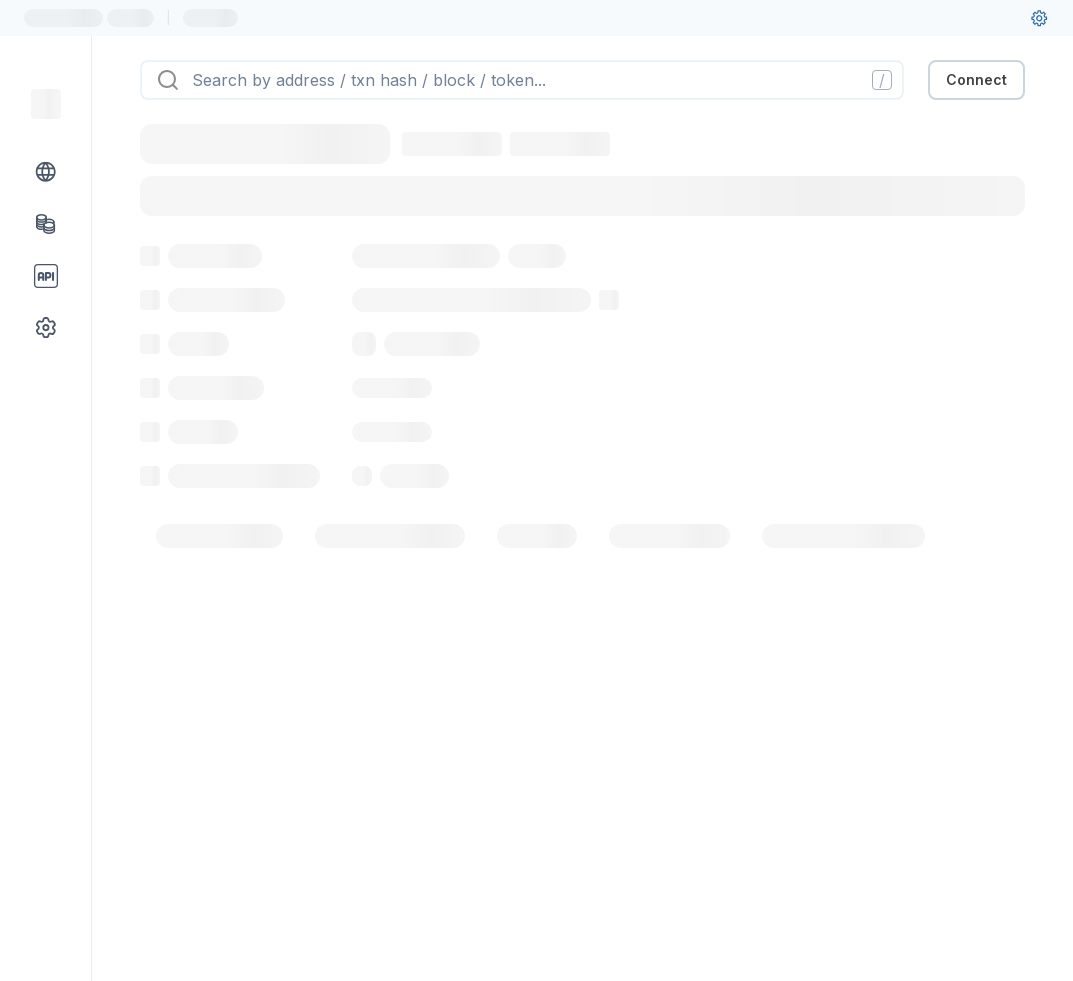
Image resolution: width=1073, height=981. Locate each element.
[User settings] (1039, 18)
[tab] (219, 536)
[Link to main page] (46, 104)
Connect (976, 79)
